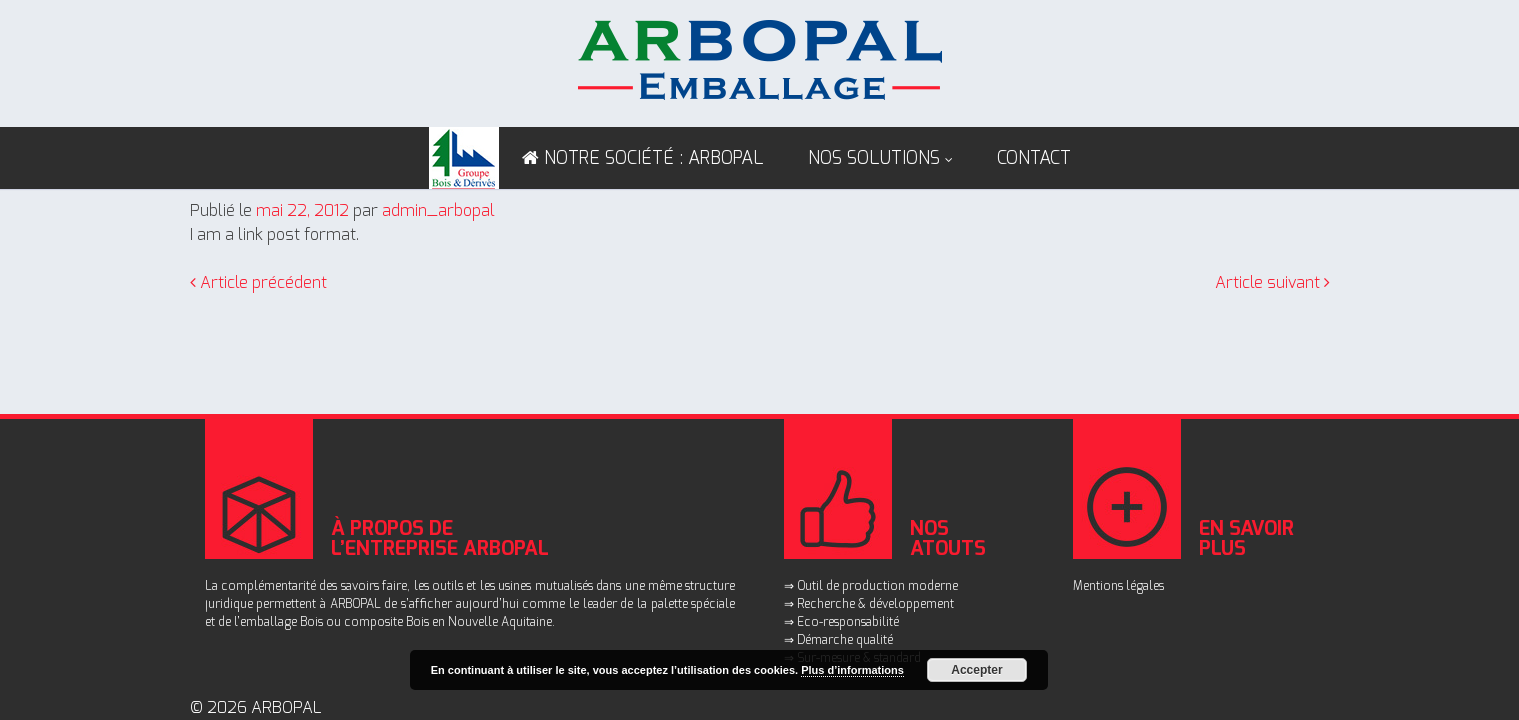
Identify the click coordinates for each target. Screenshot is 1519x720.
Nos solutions (874, 158)
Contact (1034, 158)
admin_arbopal (438, 210)
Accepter (976, 670)
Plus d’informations (852, 670)
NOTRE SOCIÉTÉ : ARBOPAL (654, 158)
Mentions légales (1118, 586)
